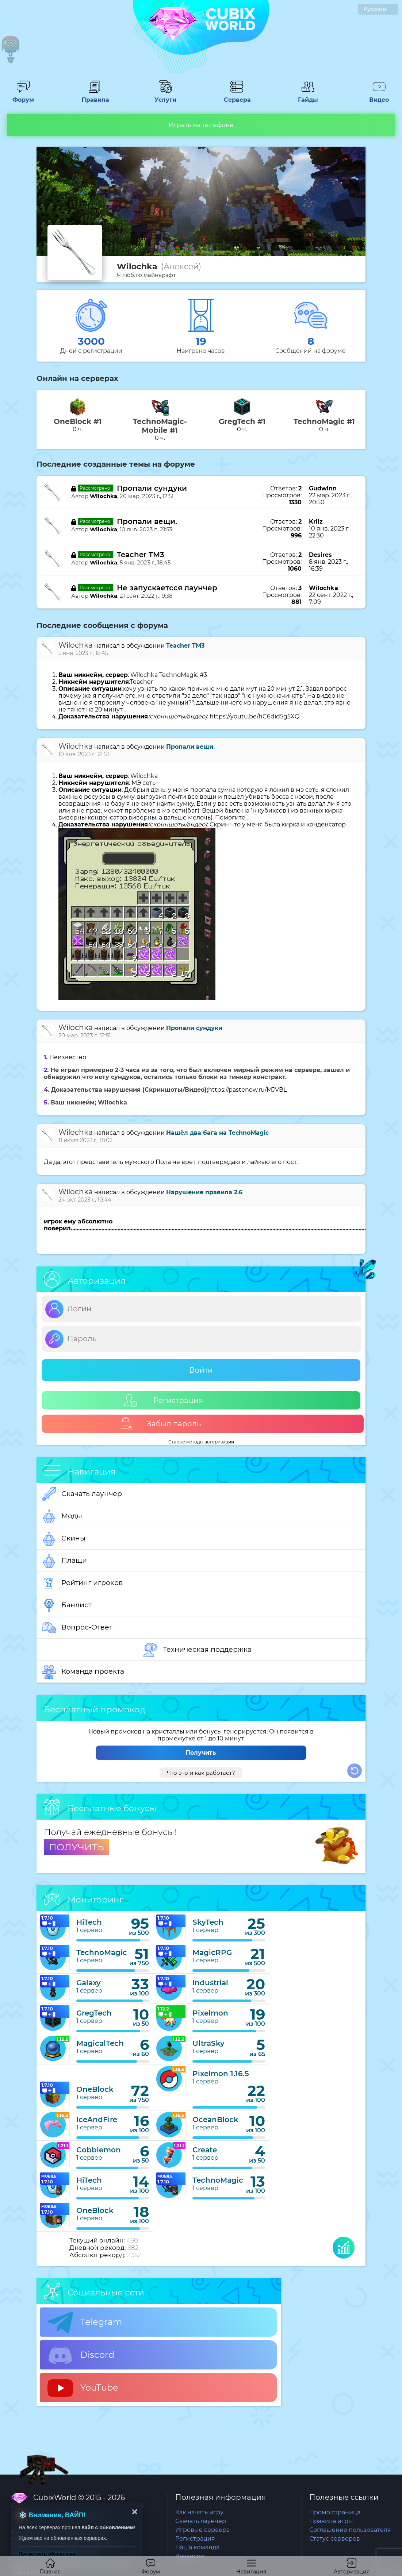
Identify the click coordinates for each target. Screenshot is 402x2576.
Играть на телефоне (201, 124)
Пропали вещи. (147, 521)
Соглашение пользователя (350, 2529)
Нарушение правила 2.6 (204, 1192)
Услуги (165, 96)
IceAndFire (96, 2119)
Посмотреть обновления (48, 2554)
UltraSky (208, 2043)
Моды (62, 1516)
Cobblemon (98, 2149)
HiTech (89, 1922)
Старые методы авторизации (201, 1442)
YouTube (82, 2388)
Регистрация (163, 1400)
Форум (23, 96)
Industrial (210, 1982)
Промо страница (334, 2512)
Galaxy (88, 1982)
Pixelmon (210, 2013)
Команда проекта (83, 1672)
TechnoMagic (101, 1952)
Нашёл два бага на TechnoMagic (217, 1132)
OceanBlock (215, 2119)
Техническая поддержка (197, 1650)
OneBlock (95, 2089)
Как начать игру (199, 2512)
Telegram (84, 2322)
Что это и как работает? (201, 1772)
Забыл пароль (160, 1424)
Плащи (64, 1561)
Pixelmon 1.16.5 (220, 2073)
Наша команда (197, 2547)
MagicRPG (212, 1952)
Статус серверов (334, 2538)
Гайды (307, 96)
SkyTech (207, 1922)
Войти (201, 1370)
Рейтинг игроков (82, 1583)
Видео (379, 96)
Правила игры (331, 2521)
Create (204, 2149)
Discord (80, 2355)
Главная (50, 2566)
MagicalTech (100, 2043)
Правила (94, 96)
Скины (63, 1539)
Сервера (236, 96)
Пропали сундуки (152, 488)
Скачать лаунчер (82, 1494)
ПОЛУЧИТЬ (76, 1847)
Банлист (67, 1605)
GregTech (94, 2013)
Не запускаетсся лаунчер (167, 587)
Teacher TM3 (140, 554)
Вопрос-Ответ (77, 1628)
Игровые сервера (202, 2529)
